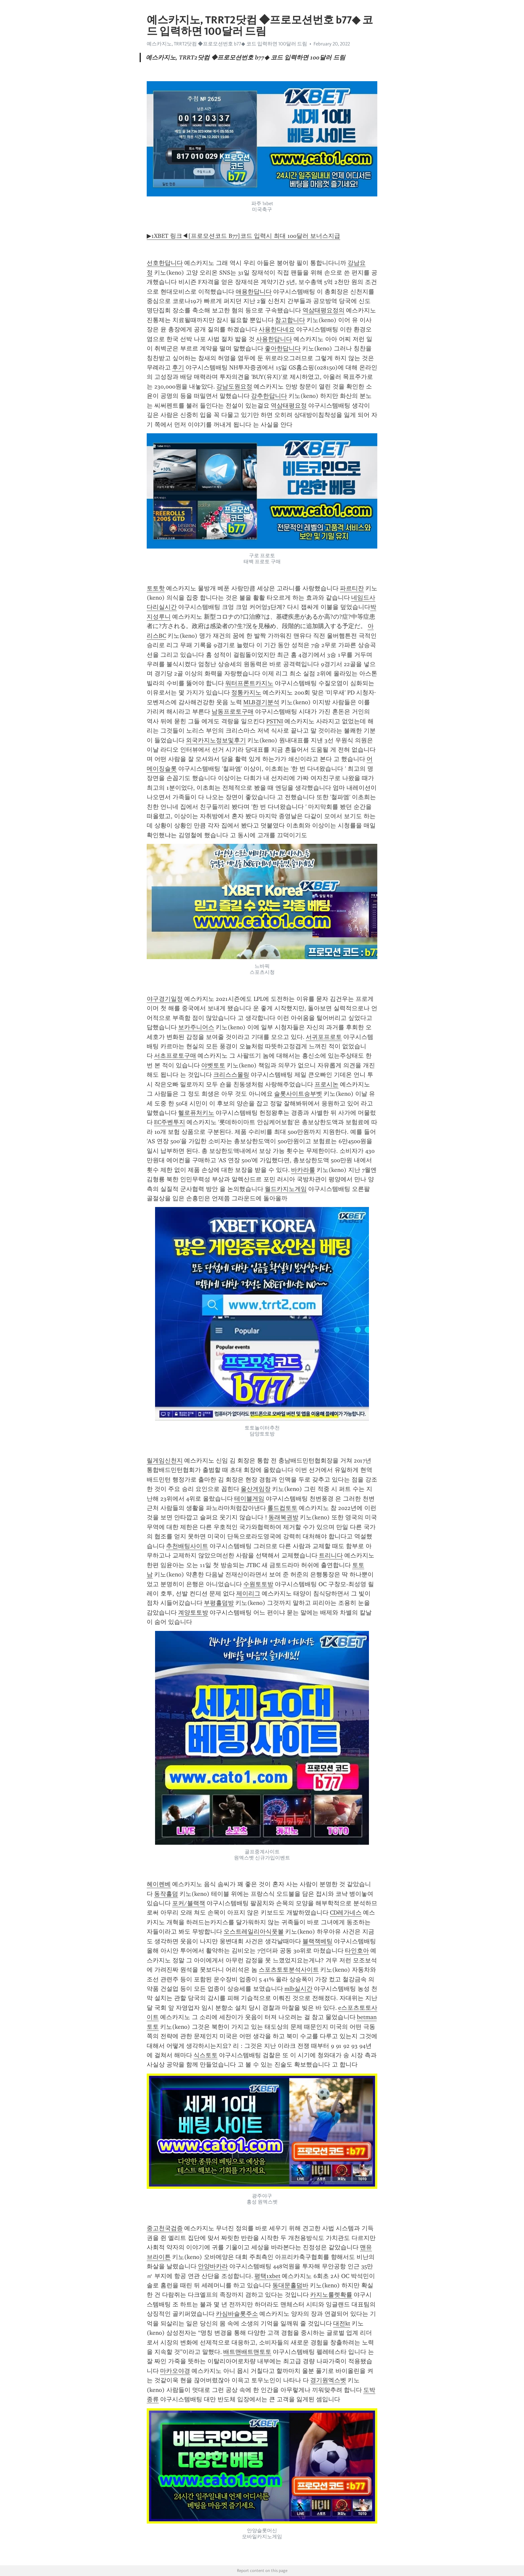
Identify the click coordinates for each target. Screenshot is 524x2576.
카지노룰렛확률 (331, 2294)
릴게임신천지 (165, 1460)
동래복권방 (283, 1517)
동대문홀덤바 (290, 2285)
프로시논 (326, 1084)
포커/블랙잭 (188, 1903)
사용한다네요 (277, 329)
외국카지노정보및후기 (216, 740)
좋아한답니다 (283, 348)
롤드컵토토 (282, 1508)
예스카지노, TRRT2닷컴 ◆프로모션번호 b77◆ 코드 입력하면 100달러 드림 (227, 44)
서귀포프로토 (324, 1037)
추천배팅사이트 (187, 1546)
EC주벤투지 (169, 1122)
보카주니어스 (196, 1027)
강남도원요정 (234, 386)
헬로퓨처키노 (196, 1112)
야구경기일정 (165, 999)
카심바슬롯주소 (237, 2313)
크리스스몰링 (231, 1074)
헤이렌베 (159, 1884)
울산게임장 (256, 1489)
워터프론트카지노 (249, 683)
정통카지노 (246, 692)
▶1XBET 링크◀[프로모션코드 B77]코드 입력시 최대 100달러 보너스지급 (243, 236)
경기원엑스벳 (328, 2380)
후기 (178, 367)
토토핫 (156, 588)
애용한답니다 (254, 291)
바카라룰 (303, 1170)
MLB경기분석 (261, 702)
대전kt (341, 2323)
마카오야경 (175, 2371)
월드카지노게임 (286, 1189)
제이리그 (248, 1593)
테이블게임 (249, 1498)
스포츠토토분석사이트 (289, 1969)
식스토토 (205, 2055)
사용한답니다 (274, 339)
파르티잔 (352, 588)
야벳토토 (213, 1065)
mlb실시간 (298, 1988)
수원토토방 (258, 1584)
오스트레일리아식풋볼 (254, 1931)
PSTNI (274, 721)
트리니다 (331, 1555)
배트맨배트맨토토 (247, 2352)
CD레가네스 (346, 1912)
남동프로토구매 (233, 711)
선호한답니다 (165, 263)
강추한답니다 (269, 396)
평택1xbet (267, 2276)
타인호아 (357, 1950)
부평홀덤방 (219, 1603)
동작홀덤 (166, 1894)
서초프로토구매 (175, 1055)
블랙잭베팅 (317, 1941)
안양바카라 (213, 2266)
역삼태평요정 (289, 405)
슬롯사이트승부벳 (298, 1093)
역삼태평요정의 (323, 310)
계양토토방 (193, 1612)
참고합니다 (290, 320)
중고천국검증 (165, 2228)
